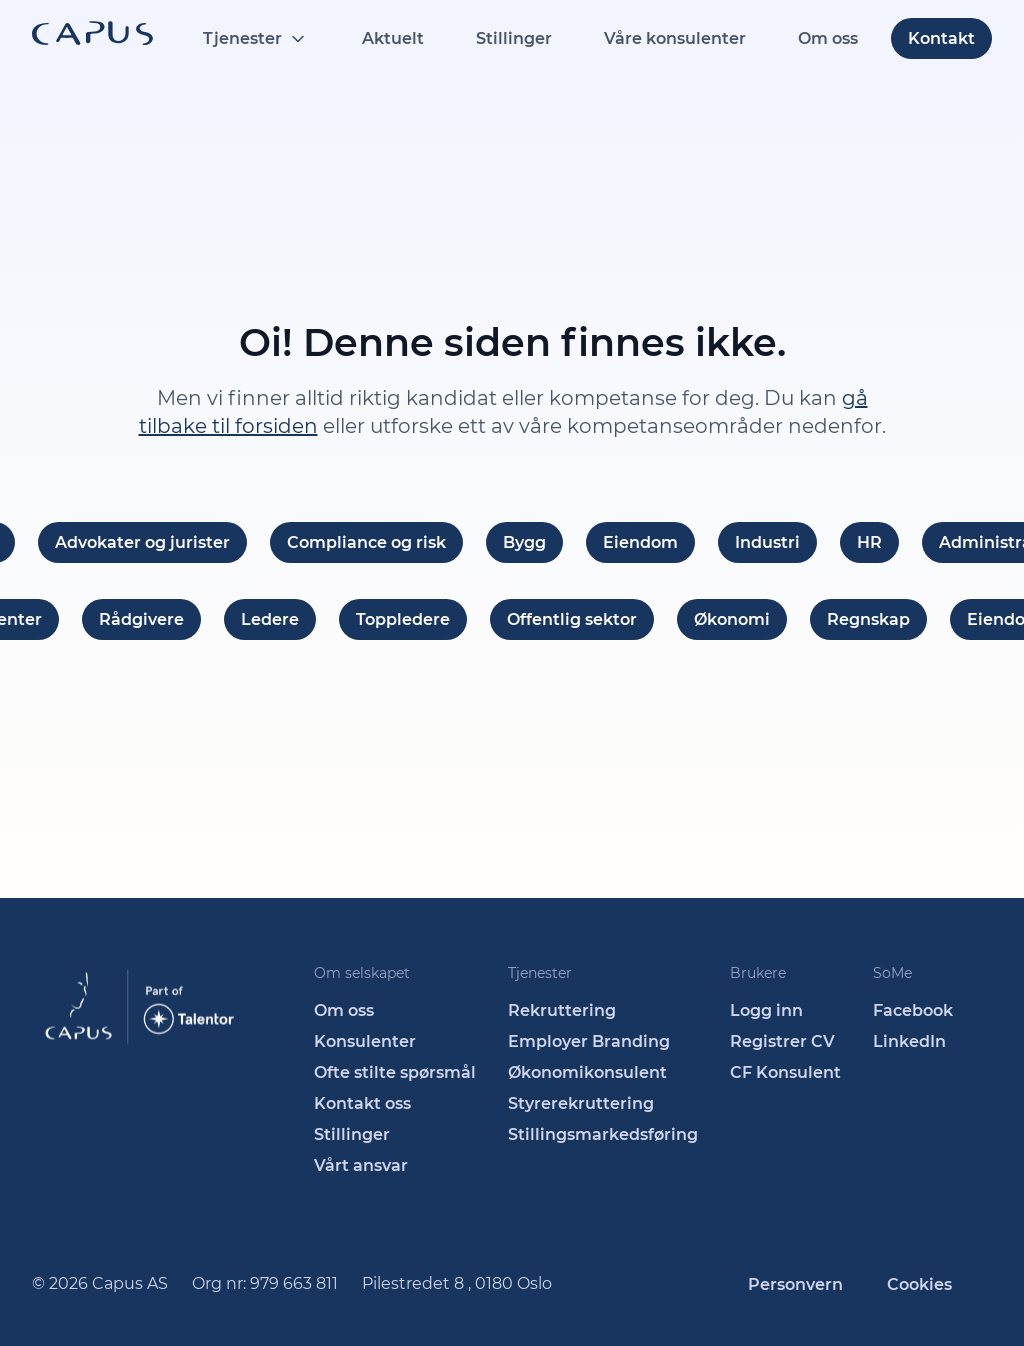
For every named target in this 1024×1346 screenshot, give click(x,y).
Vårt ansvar (361, 1165)
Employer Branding (589, 1041)
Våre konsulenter (675, 38)
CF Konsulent (785, 1072)
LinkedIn (909, 1041)
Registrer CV (782, 1041)
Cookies (919, 1284)
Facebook (913, 1010)
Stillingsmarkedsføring (603, 1134)
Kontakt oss (362, 1103)
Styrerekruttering (581, 1103)
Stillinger (514, 38)
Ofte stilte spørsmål (395, 1072)
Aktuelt (393, 38)
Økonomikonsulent (587, 1072)
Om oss (828, 38)
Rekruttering (562, 1010)
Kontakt (941, 38)
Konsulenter (365, 1041)
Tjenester (242, 38)
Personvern (795, 1284)
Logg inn (766, 1010)
